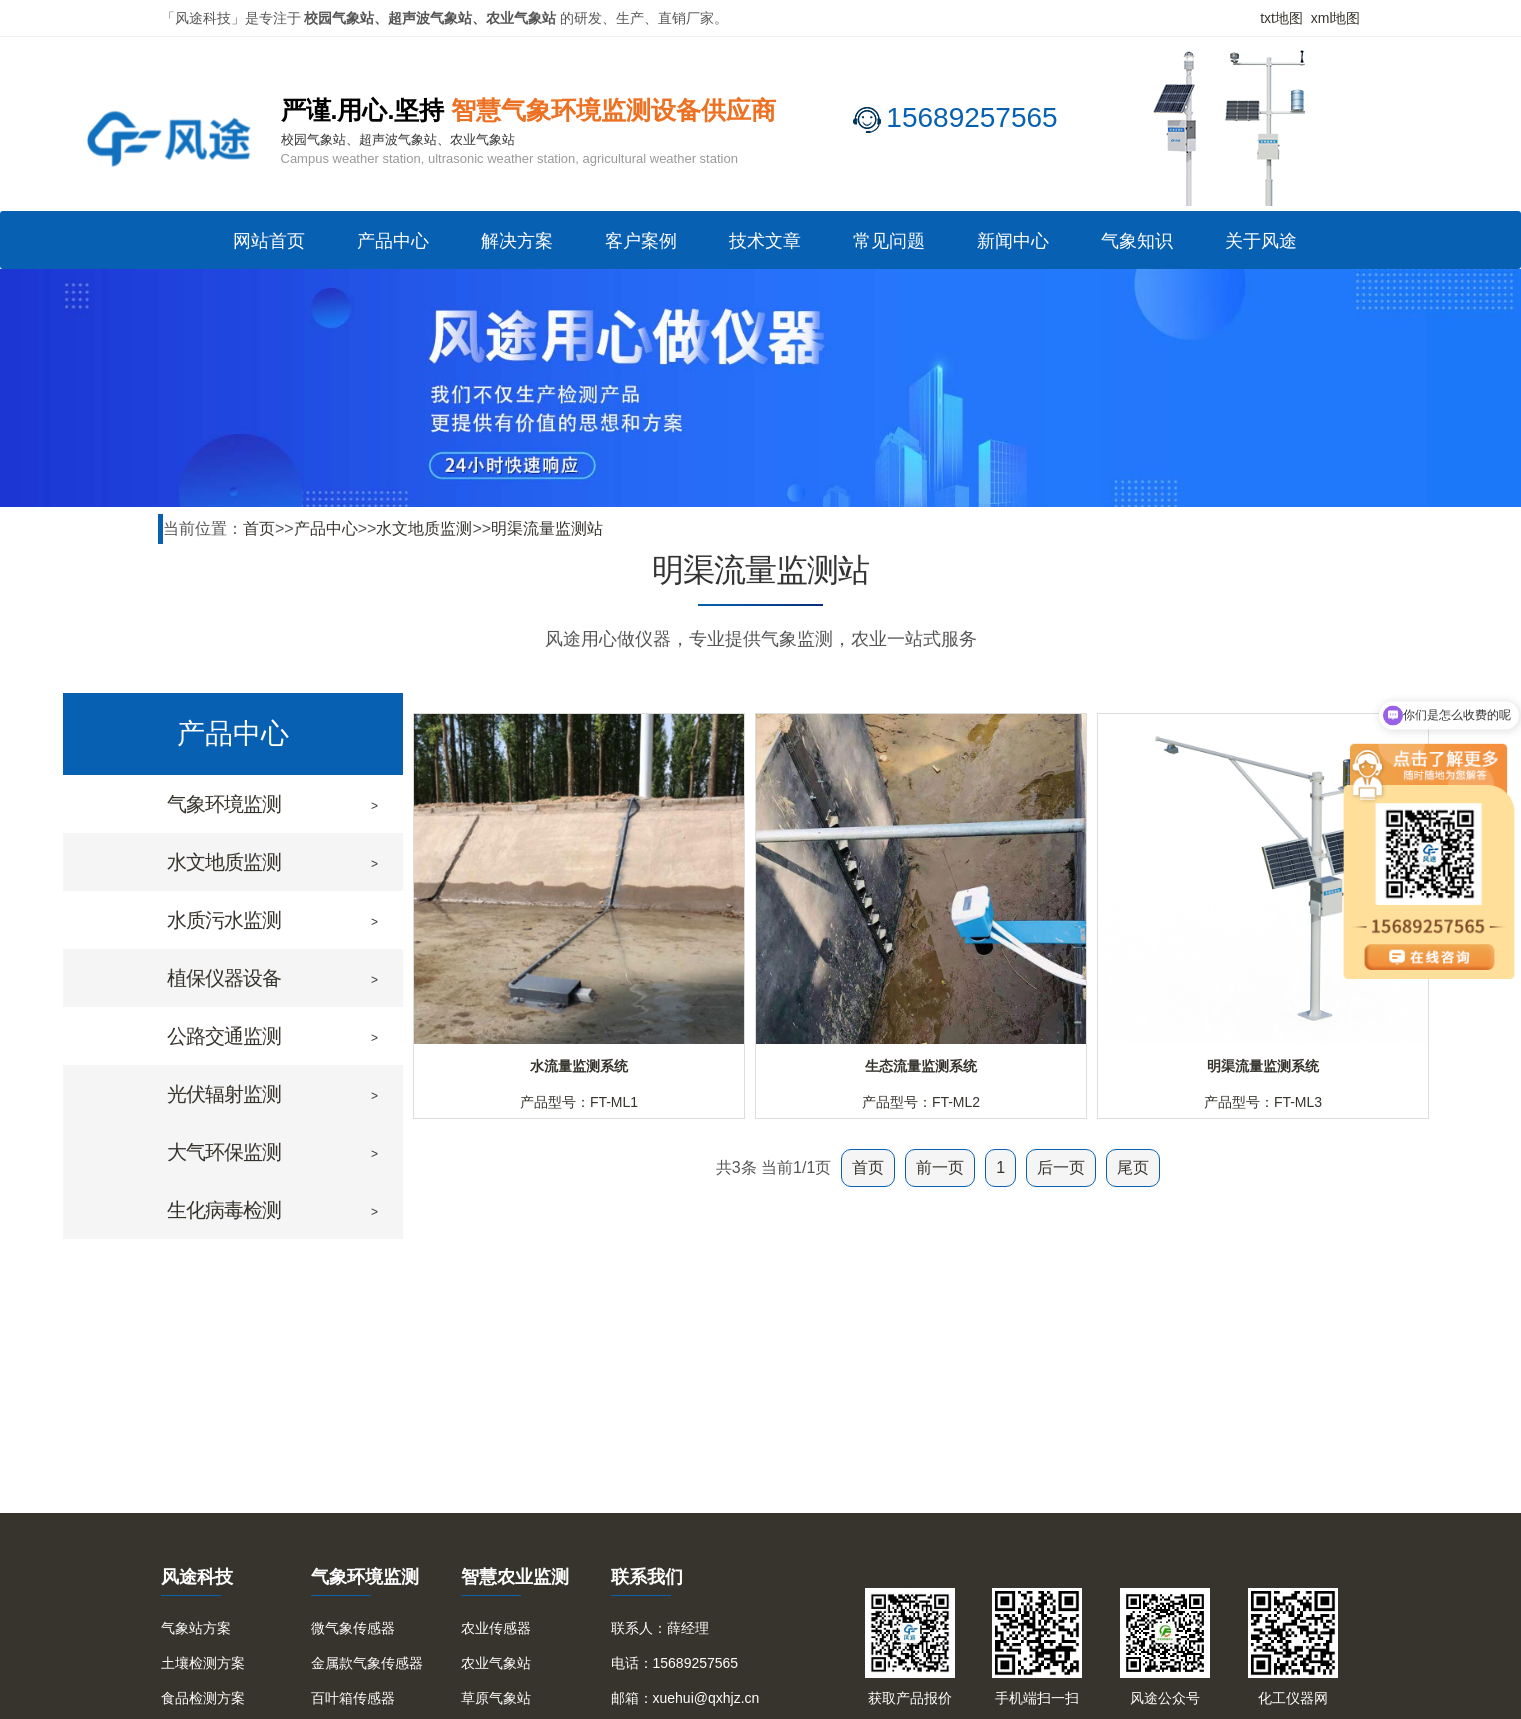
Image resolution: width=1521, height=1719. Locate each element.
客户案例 (641, 241)
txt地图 (1281, 18)
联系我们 (647, 1577)
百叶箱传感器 (353, 1698)
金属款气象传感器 (367, 1663)
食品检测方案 (203, 1698)
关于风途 (1261, 241)
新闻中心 (1013, 241)
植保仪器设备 (224, 978)
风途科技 (197, 1577)
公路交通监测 (224, 1036)
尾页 (1133, 1167)
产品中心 (393, 241)
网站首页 (269, 241)
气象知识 (1137, 241)
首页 (259, 528)
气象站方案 (196, 1628)
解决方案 (517, 241)
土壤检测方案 (203, 1663)
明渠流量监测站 (547, 528)
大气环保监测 (224, 1152)
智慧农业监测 (515, 1577)
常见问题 (889, 241)
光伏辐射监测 (224, 1094)
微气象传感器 (353, 1628)
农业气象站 (496, 1663)
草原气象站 (496, 1698)
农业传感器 (496, 1628)
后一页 (1061, 1167)
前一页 (940, 1167)
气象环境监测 (224, 804)
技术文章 (765, 241)
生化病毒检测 (224, 1210)
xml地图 (1336, 18)
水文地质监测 (424, 528)
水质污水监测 (224, 920)
